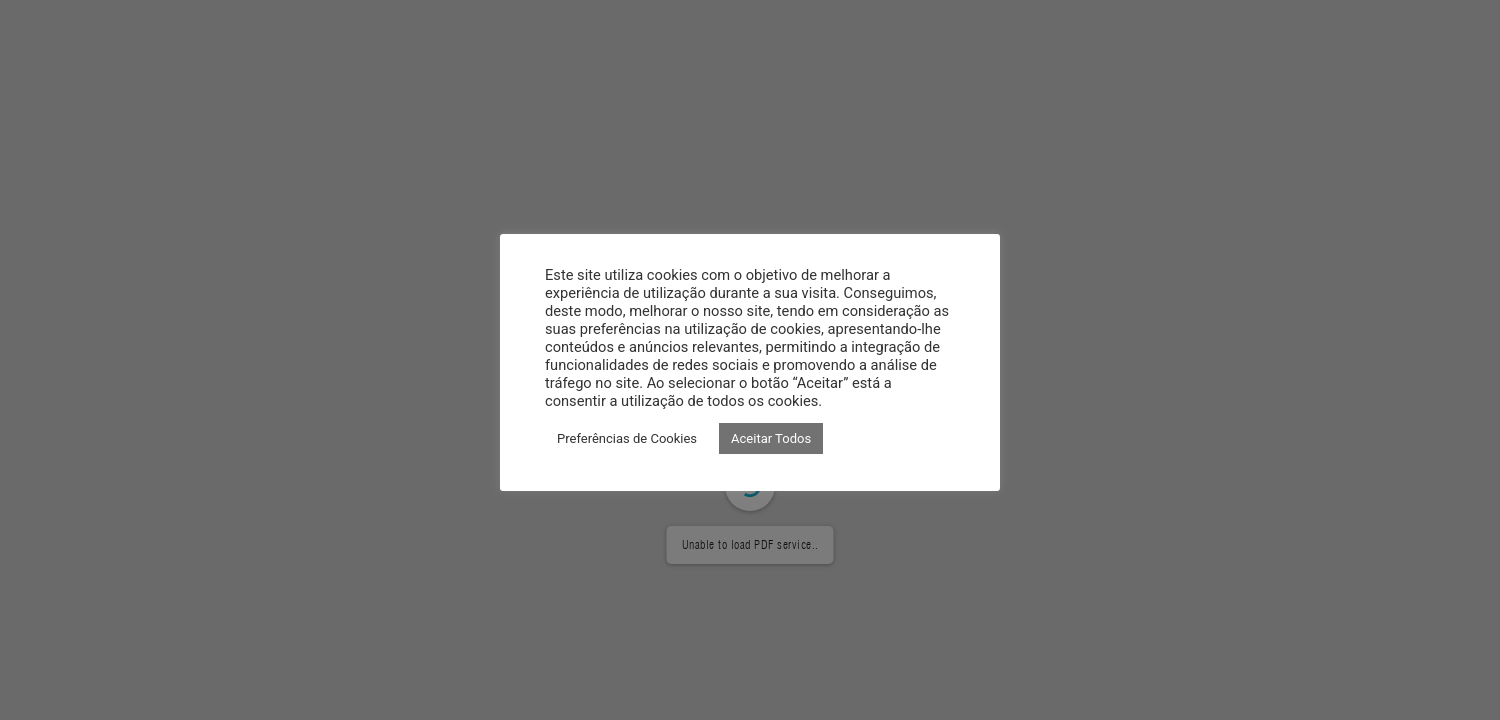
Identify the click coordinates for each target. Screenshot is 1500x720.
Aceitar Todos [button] (771, 438)
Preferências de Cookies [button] (627, 438)
